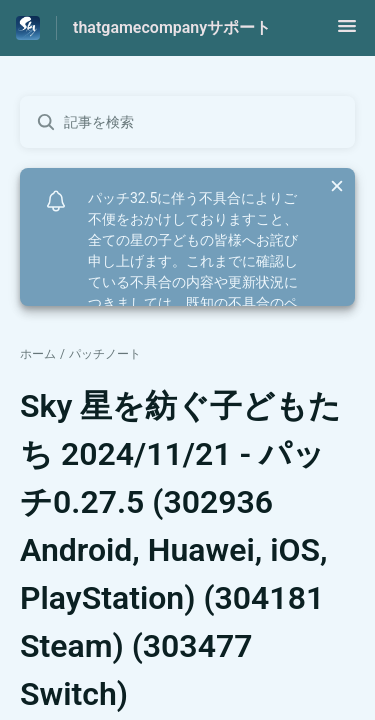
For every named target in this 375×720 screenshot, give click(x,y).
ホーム (38, 354)
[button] (347, 32)
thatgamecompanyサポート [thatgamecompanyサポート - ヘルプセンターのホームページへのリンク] (172, 27)
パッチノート (105, 354)
